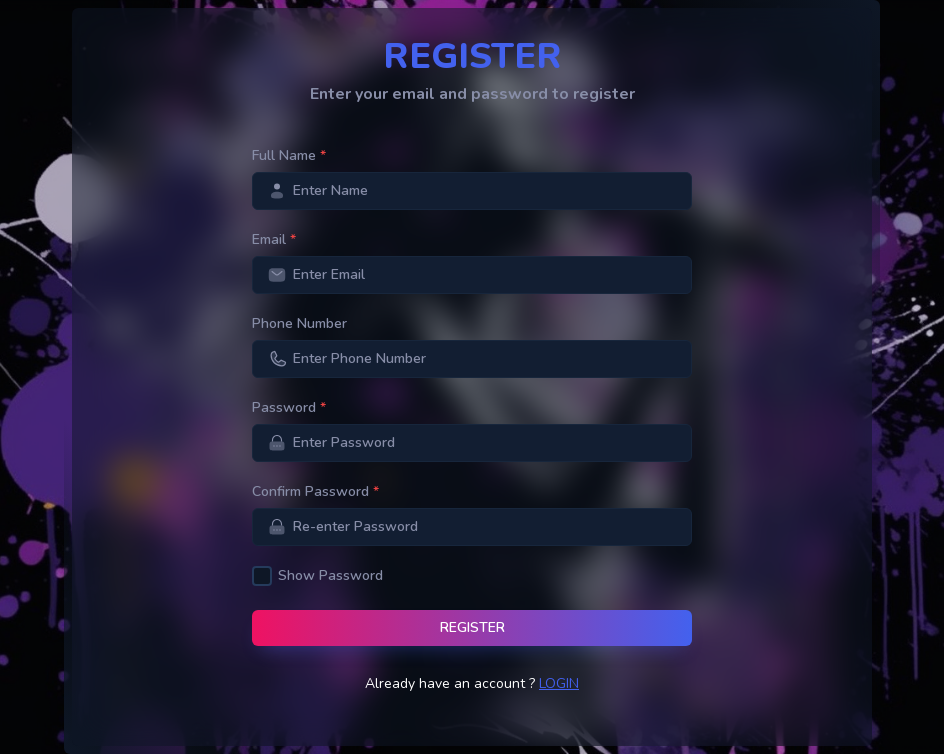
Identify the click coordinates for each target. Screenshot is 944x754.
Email (274, 239)
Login (559, 683)
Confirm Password (315, 491)
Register (472, 627)
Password (289, 407)
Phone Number (299, 323)
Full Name (289, 155)
